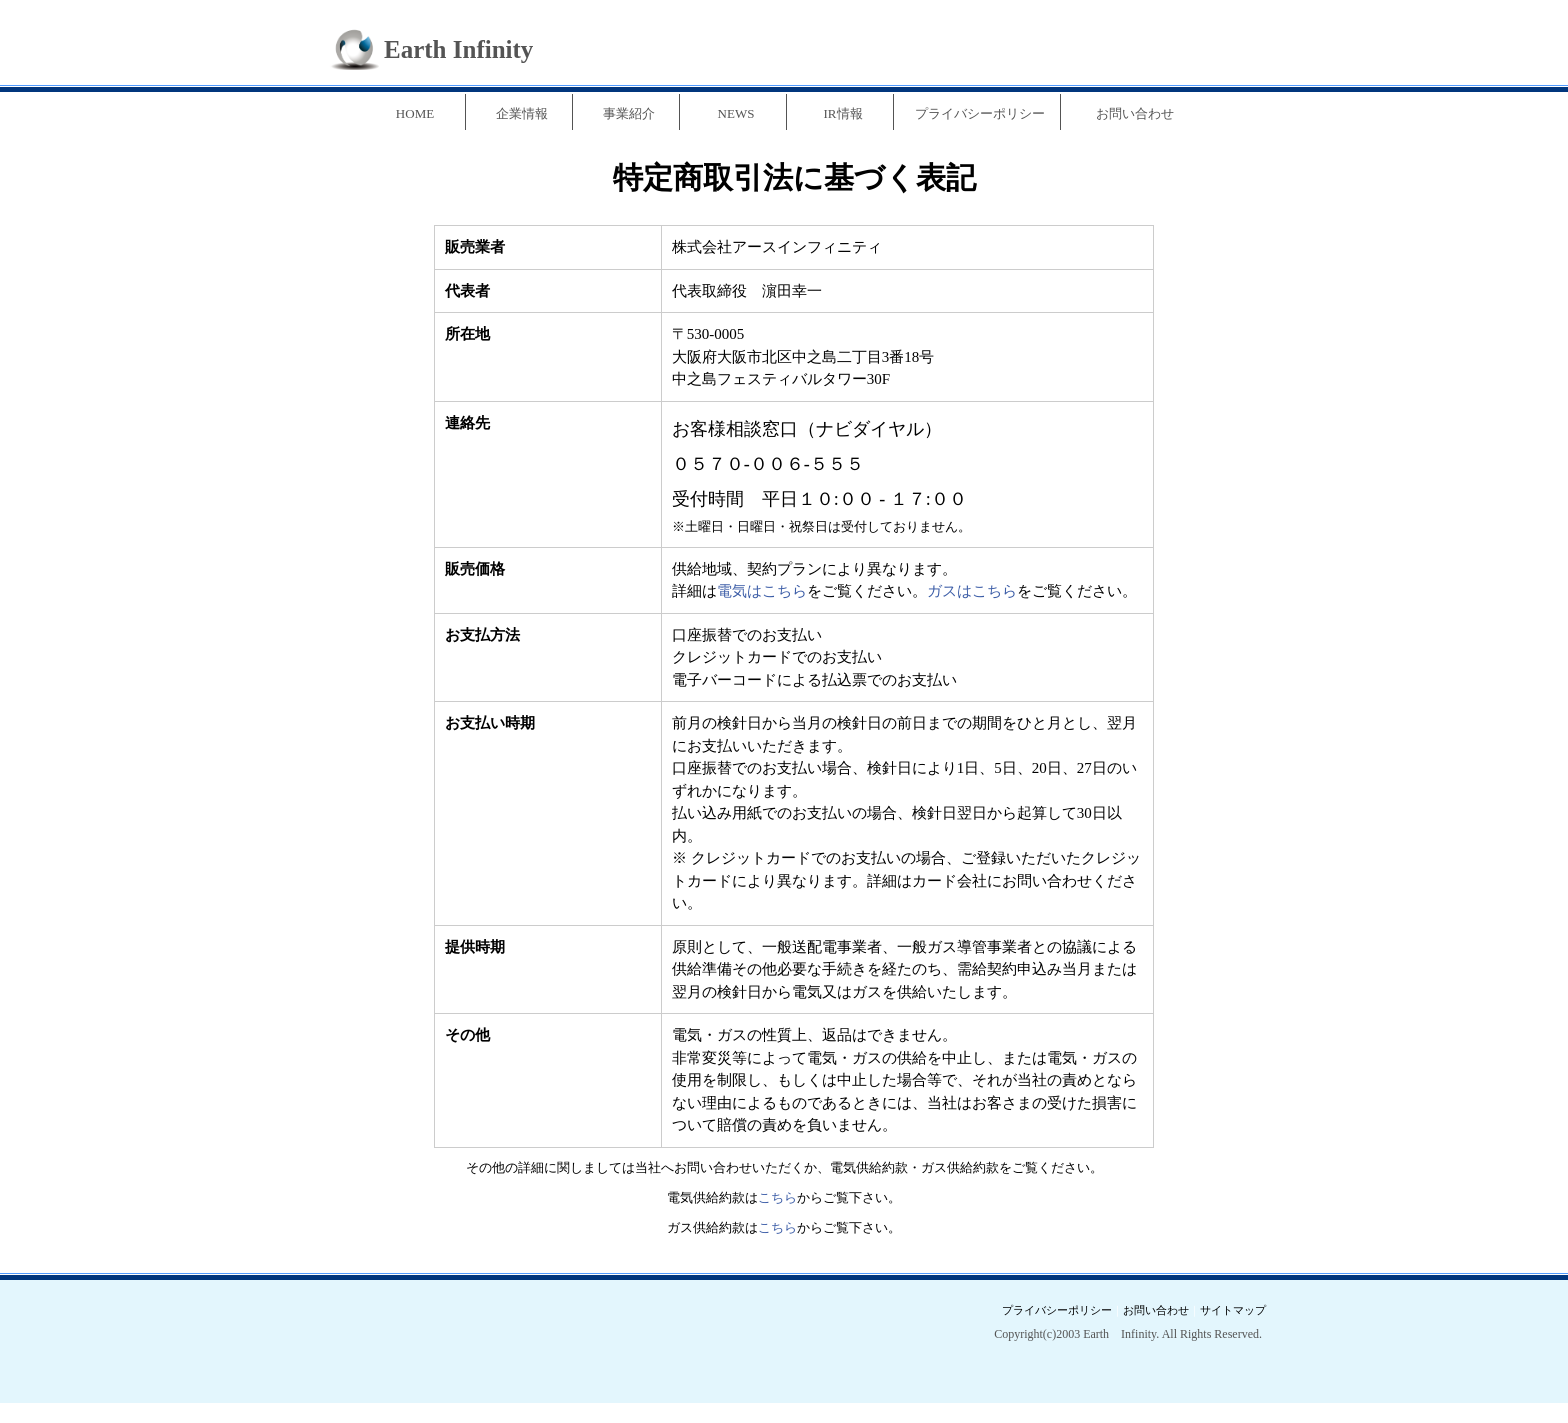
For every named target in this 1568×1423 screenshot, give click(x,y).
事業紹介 (629, 113)
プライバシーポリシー (980, 113)
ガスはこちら (972, 591)
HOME (415, 113)
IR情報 (843, 113)
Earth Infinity (458, 49)
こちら (777, 1197)
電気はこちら (762, 591)
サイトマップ (1233, 1310)
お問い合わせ (1135, 113)
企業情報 (522, 113)
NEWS (736, 113)
